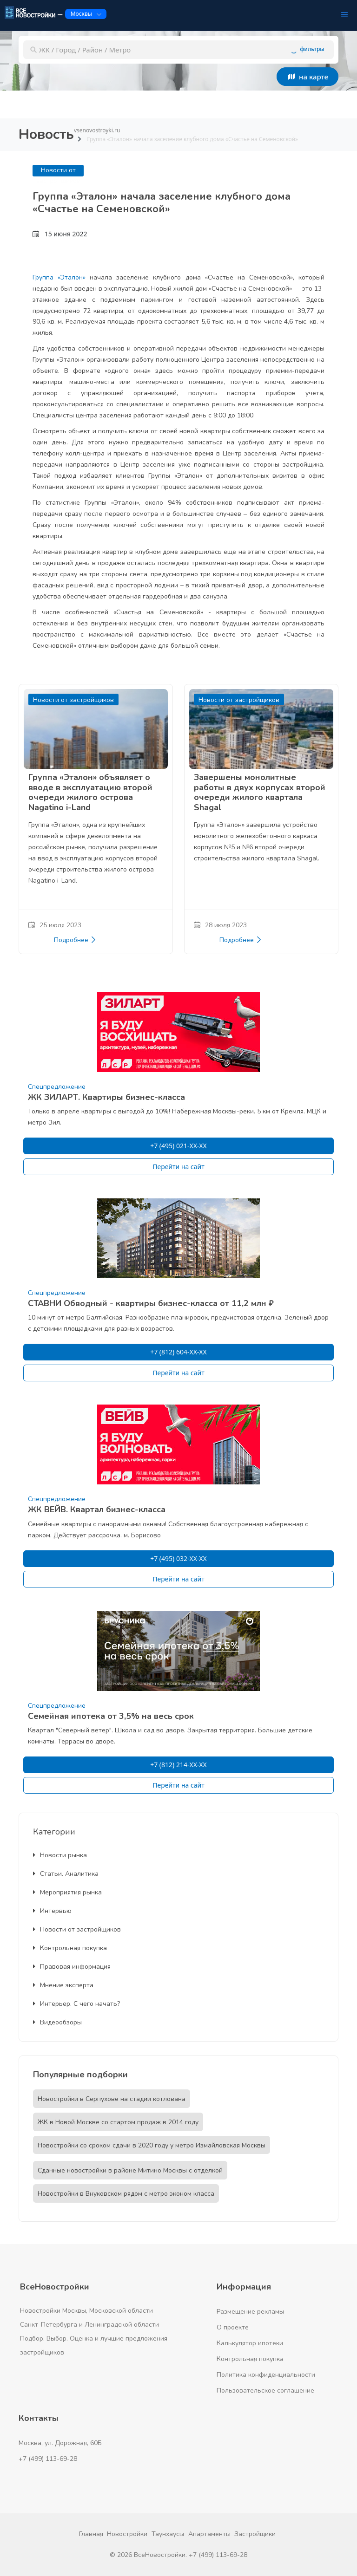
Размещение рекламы (250, 2311)
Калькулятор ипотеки (250, 2343)
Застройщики (255, 2534)
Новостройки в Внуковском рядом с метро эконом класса (126, 2193)
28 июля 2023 (220, 925)
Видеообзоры (57, 2022)
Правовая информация (72, 1966)
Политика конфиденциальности (266, 2374)
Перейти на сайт (178, 1166)
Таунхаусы (168, 2534)
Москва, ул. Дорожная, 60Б (60, 2443)
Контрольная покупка (70, 1948)
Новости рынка (60, 1855)
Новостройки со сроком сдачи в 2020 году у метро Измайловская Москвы (151, 2145)
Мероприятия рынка (67, 1892)
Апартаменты (209, 2534)
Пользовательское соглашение (265, 2390)
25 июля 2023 (54, 925)
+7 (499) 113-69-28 (48, 2458)
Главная (91, 2534)
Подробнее (75, 940)
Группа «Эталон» (59, 277)
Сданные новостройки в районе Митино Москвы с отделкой (130, 2170)
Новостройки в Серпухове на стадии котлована (111, 2099)
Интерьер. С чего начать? (76, 2003)
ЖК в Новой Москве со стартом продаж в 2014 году (118, 2122)
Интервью (52, 1910)
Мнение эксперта (63, 1985)
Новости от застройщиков (77, 1929)
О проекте (233, 2327)
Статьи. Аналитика (66, 1873)
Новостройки (127, 2534)
